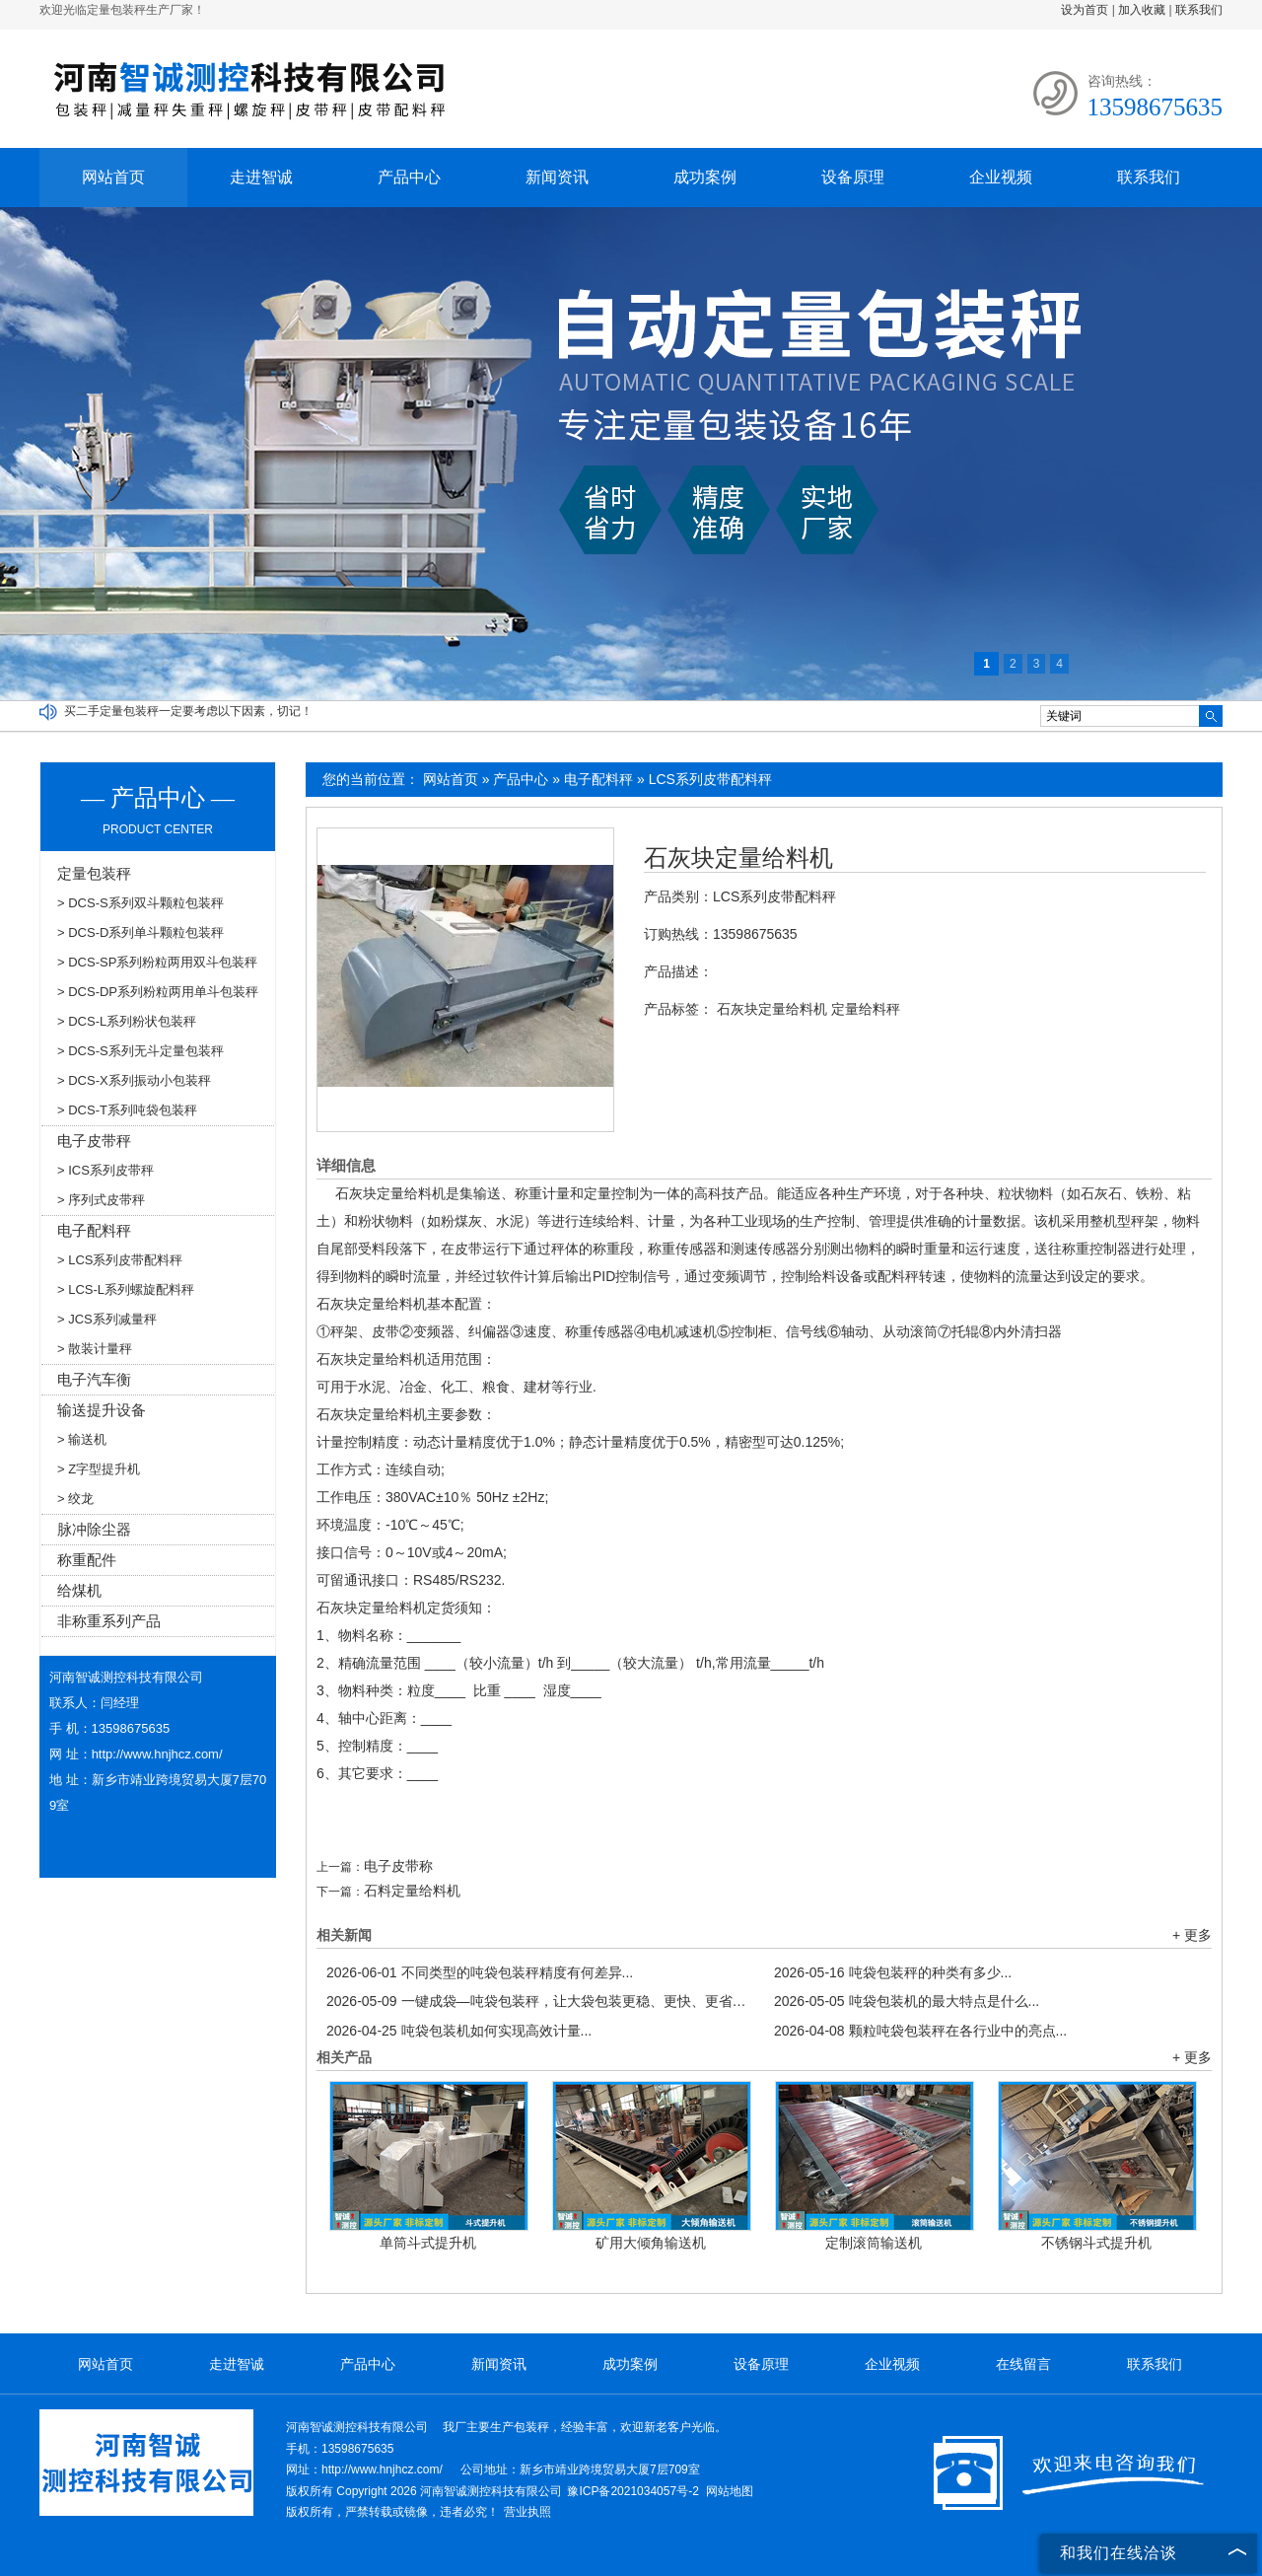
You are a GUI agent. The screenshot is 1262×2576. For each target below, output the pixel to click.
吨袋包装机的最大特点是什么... (906, 2001)
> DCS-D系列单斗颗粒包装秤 (140, 932)
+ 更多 (1192, 1935)
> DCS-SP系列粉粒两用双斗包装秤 (157, 962)
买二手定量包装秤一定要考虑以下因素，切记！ (188, 711)
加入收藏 (1141, 10)
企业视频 (1000, 177)
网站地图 (729, 2491)
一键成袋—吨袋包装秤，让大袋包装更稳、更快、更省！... (540, 2001)
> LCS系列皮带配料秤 (120, 1259)
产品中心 (409, 177)
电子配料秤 (598, 779)
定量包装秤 (94, 873)
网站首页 (113, 177)
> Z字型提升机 (98, 1469)
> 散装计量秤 (94, 1348)
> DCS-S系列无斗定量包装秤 (140, 1050)
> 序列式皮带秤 (101, 1199)
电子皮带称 (398, 1866)
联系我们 (1199, 10)
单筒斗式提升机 (428, 2243)
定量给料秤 (865, 1009)
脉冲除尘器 (94, 1529)
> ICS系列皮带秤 (105, 1170)
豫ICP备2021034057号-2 (632, 2491)
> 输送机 (81, 1439)
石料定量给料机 (412, 1890)
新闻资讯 (557, 177)
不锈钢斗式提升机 (1096, 2243)
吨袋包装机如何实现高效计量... (459, 2031)
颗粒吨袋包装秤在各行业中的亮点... (920, 2031)
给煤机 (79, 1590)
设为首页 (1084, 10)
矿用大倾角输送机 (651, 2243)
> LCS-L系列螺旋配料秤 (125, 1289)
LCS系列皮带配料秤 (710, 779)
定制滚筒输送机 (873, 2243)
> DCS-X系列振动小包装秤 (134, 1080)
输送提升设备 (101, 1409)
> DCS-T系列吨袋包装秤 (127, 1110)
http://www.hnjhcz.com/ (157, 1754)
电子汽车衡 (94, 1379)
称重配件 (86, 1559)
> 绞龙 (75, 1498)
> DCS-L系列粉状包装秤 (126, 1021)
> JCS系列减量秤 (107, 1319)
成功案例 (704, 177)
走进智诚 (261, 177)
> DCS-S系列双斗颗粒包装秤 (140, 902)
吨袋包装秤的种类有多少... (893, 1972)
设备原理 (852, 177)
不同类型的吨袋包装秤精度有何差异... (479, 1972)
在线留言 (1023, 2364)
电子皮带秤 (94, 1140)
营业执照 (527, 2512)
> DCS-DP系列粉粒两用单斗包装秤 (157, 991)
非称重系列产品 (109, 1620)
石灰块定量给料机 (738, 858)
